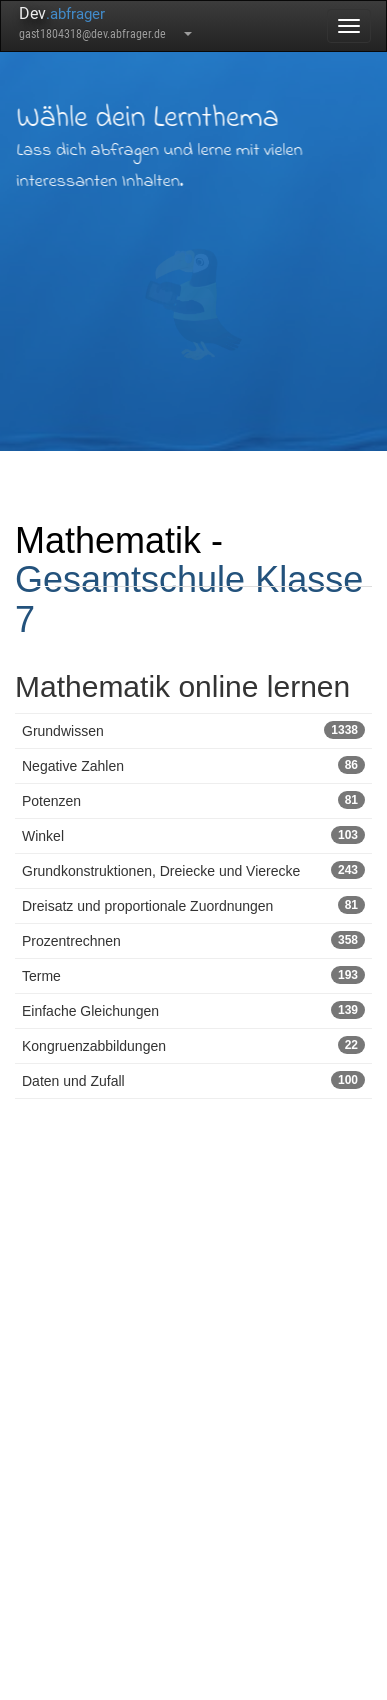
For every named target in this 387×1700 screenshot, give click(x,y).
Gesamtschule (130, 579)
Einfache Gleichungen (193, 1010)
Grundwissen (193, 730)
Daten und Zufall (193, 1080)
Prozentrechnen (193, 940)
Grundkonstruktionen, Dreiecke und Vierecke (193, 870)
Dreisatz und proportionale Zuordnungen (193, 905)
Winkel (193, 835)
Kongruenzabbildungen (193, 1045)
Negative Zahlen (193, 765)
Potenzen (193, 800)
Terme (193, 975)
